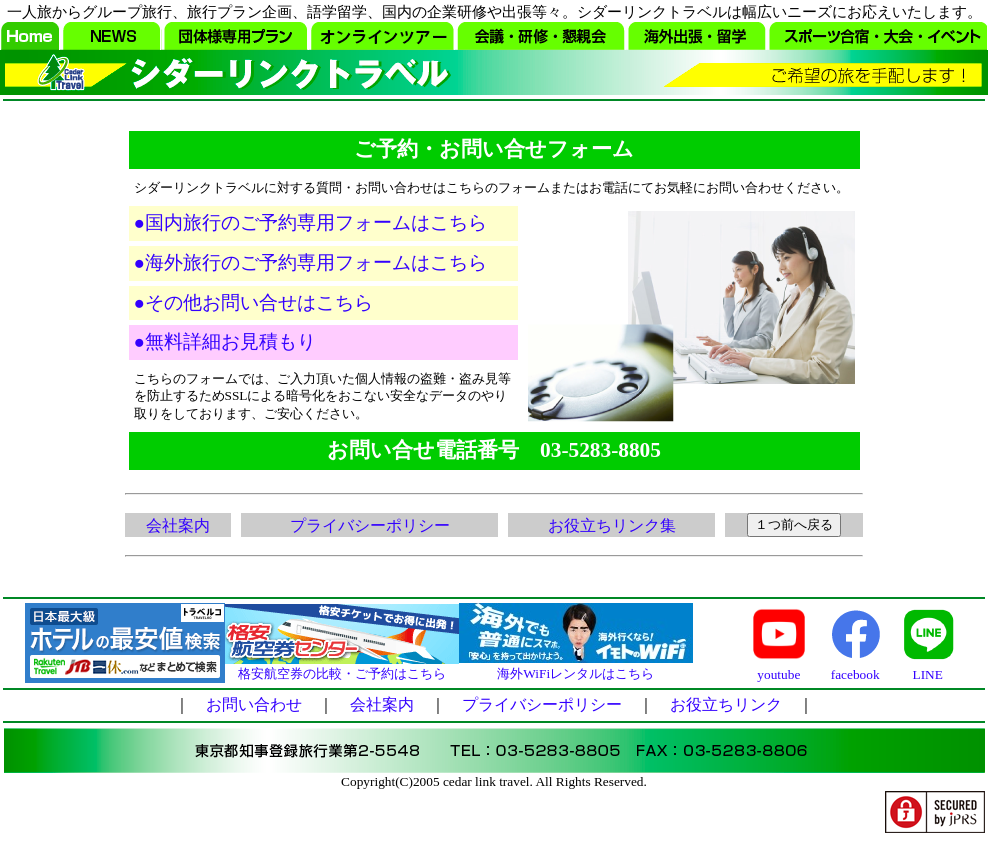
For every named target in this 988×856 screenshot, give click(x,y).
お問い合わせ (254, 710)
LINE (928, 678)
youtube (778, 678)
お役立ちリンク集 (612, 525)
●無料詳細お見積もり (225, 341)
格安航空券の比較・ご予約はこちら (342, 677)
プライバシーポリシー (370, 525)
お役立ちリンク (726, 710)
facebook (855, 678)
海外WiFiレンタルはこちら (575, 677)
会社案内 (178, 525)
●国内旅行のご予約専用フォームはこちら (310, 222)
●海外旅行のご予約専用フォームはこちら (310, 262)
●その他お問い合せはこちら (253, 302)
